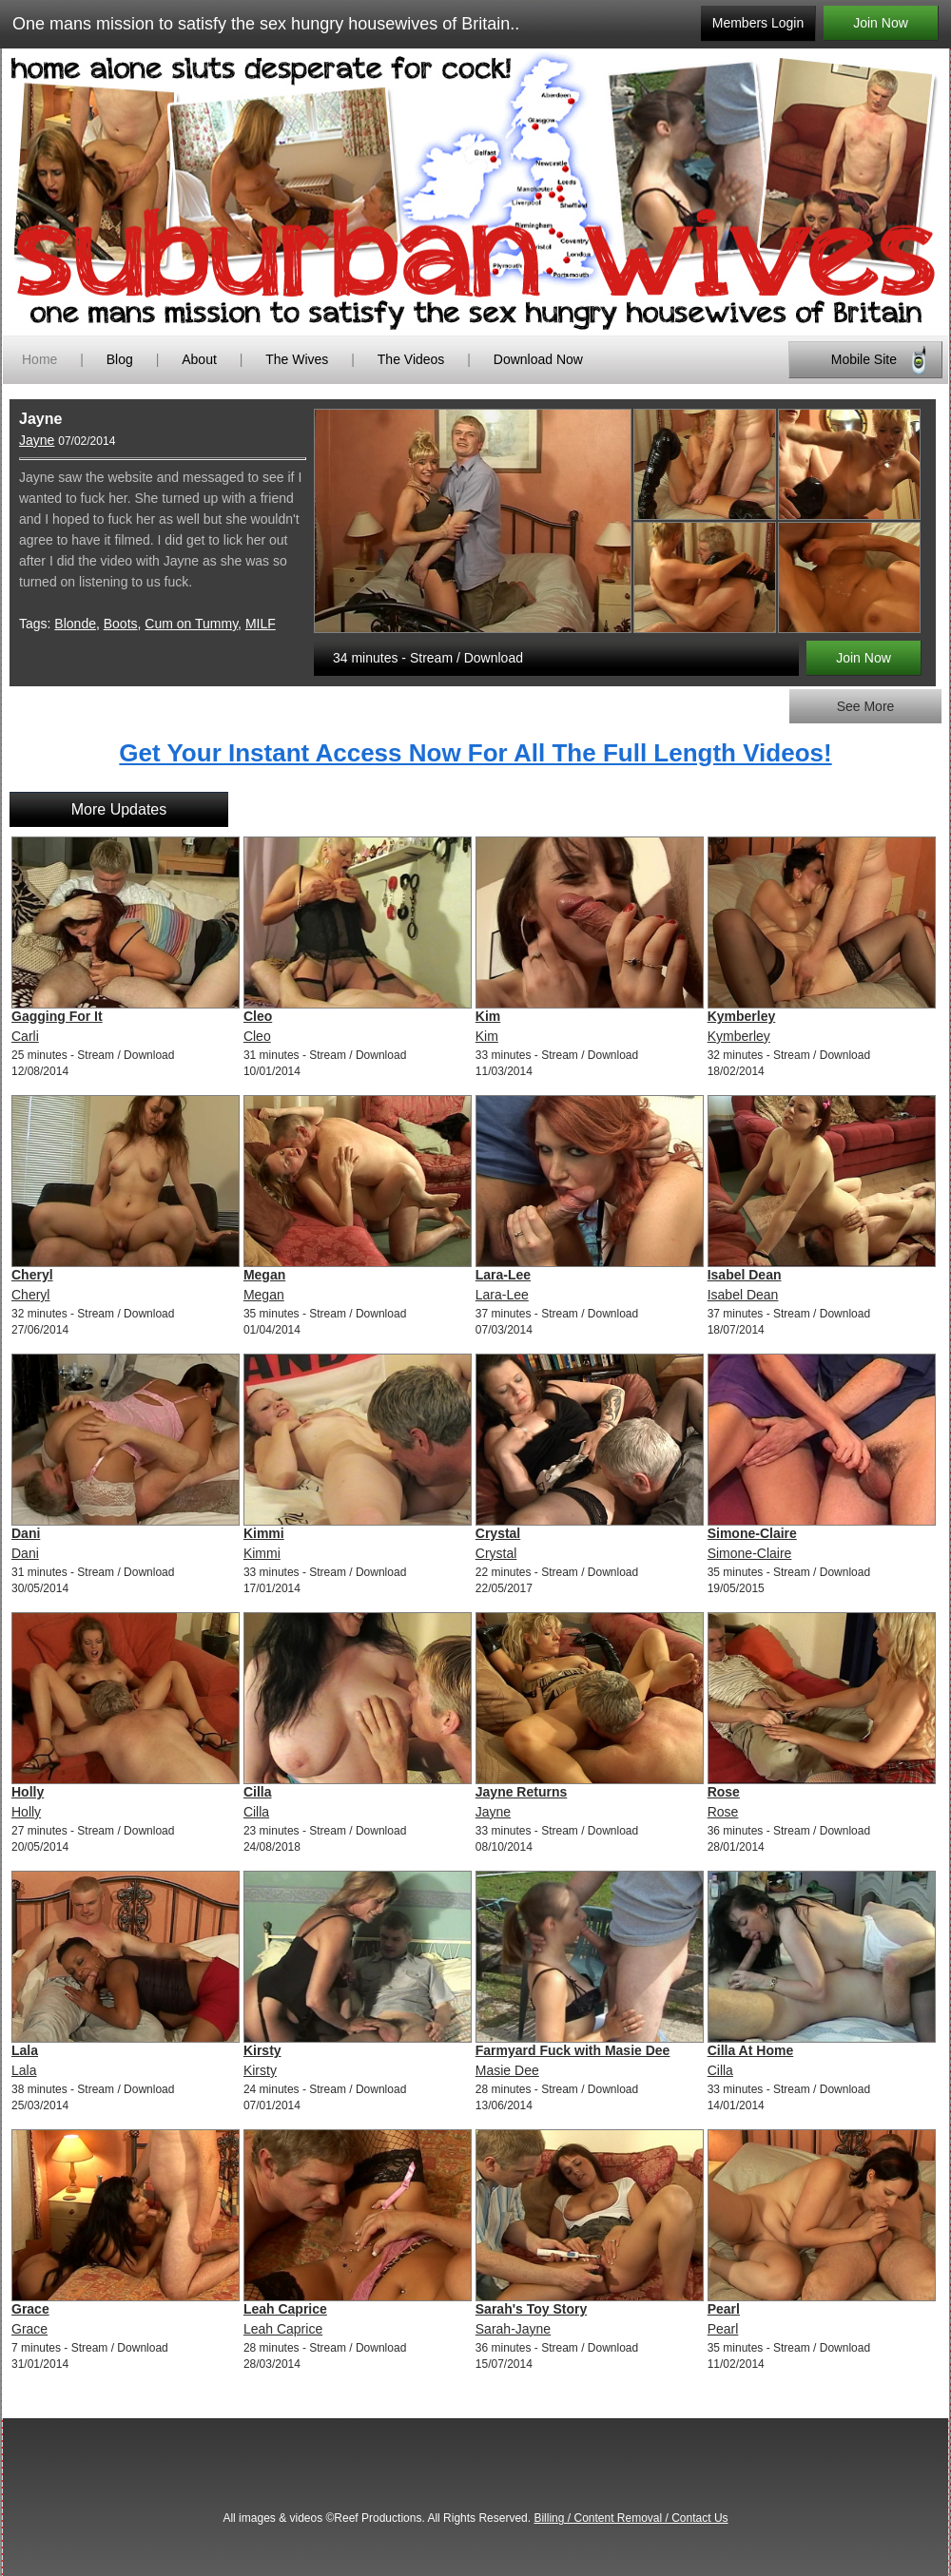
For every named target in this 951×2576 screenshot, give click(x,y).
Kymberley (742, 1016)
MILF (260, 623)
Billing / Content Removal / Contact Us (631, 2518)
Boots (121, 623)
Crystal (498, 1533)
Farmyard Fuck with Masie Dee (573, 2050)
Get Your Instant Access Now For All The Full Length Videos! (475, 753)
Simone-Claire (752, 1533)
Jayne (36, 440)
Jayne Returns (521, 1791)
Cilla (257, 1791)
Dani (25, 1533)
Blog (120, 359)
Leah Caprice (285, 2308)
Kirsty (262, 2050)
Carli (25, 1036)
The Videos (411, 359)
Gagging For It (57, 1016)
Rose (724, 1791)
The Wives (296, 359)
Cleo (257, 1016)
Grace (30, 2308)
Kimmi (263, 1533)
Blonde (75, 623)
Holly (27, 1791)
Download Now (538, 359)
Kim (488, 1016)
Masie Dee (507, 2070)
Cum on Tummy (191, 623)
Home (39, 359)
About (201, 359)
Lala (24, 2050)
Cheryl (32, 1274)
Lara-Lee (503, 1274)
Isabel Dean (745, 1274)
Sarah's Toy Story (531, 2308)
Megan (264, 1274)
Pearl (724, 2308)
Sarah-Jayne (513, 2328)
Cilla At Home (751, 2050)
